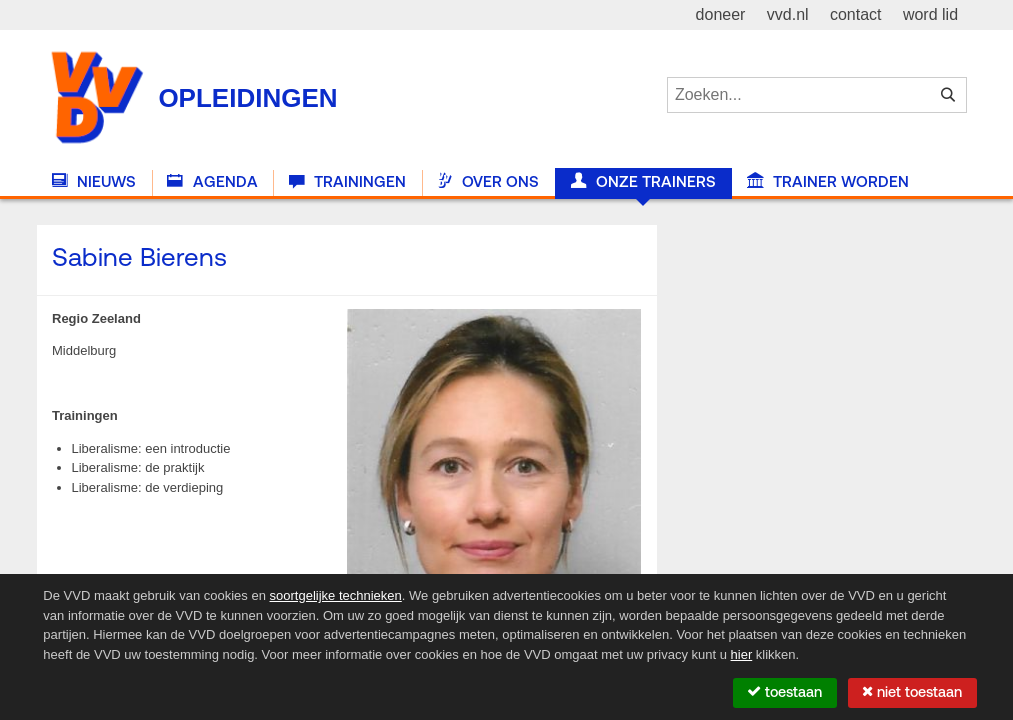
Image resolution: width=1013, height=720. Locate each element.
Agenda (212, 182)
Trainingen (347, 182)
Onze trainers (643, 182)
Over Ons (488, 182)
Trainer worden (828, 182)
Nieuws (94, 182)
